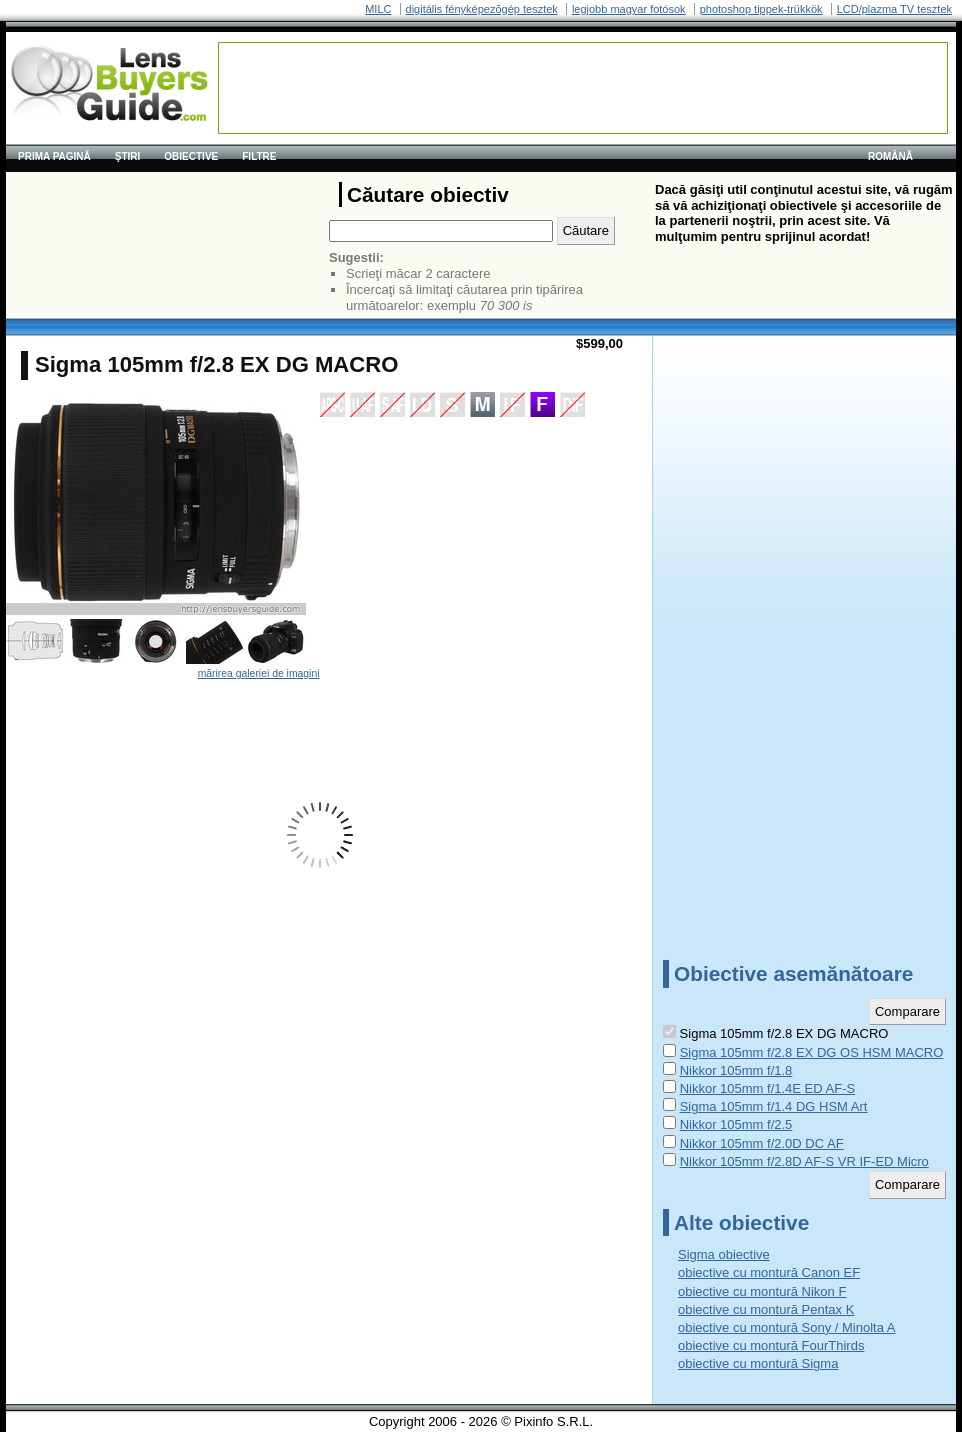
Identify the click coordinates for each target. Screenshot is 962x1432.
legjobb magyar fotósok (629, 9)
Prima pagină (54, 156)
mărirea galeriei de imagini (259, 673)
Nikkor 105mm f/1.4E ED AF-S (768, 1088)
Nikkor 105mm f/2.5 (736, 1124)
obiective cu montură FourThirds (771, 1345)
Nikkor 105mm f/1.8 (736, 1070)
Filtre (259, 156)
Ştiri (128, 156)
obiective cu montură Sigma (758, 1363)
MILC (378, 9)
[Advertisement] (583, 88)
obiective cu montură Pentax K (766, 1309)
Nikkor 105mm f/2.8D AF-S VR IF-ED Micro (804, 1161)
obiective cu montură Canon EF (769, 1272)
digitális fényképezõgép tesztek (482, 9)
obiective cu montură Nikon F (762, 1291)
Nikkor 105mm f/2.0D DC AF (762, 1143)
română (890, 156)
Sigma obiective (724, 1254)
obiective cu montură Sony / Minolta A (787, 1327)
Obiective (191, 156)
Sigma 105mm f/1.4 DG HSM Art (774, 1106)
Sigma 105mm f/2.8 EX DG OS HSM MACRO (812, 1052)
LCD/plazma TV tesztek (894, 9)
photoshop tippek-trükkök (761, 9)
